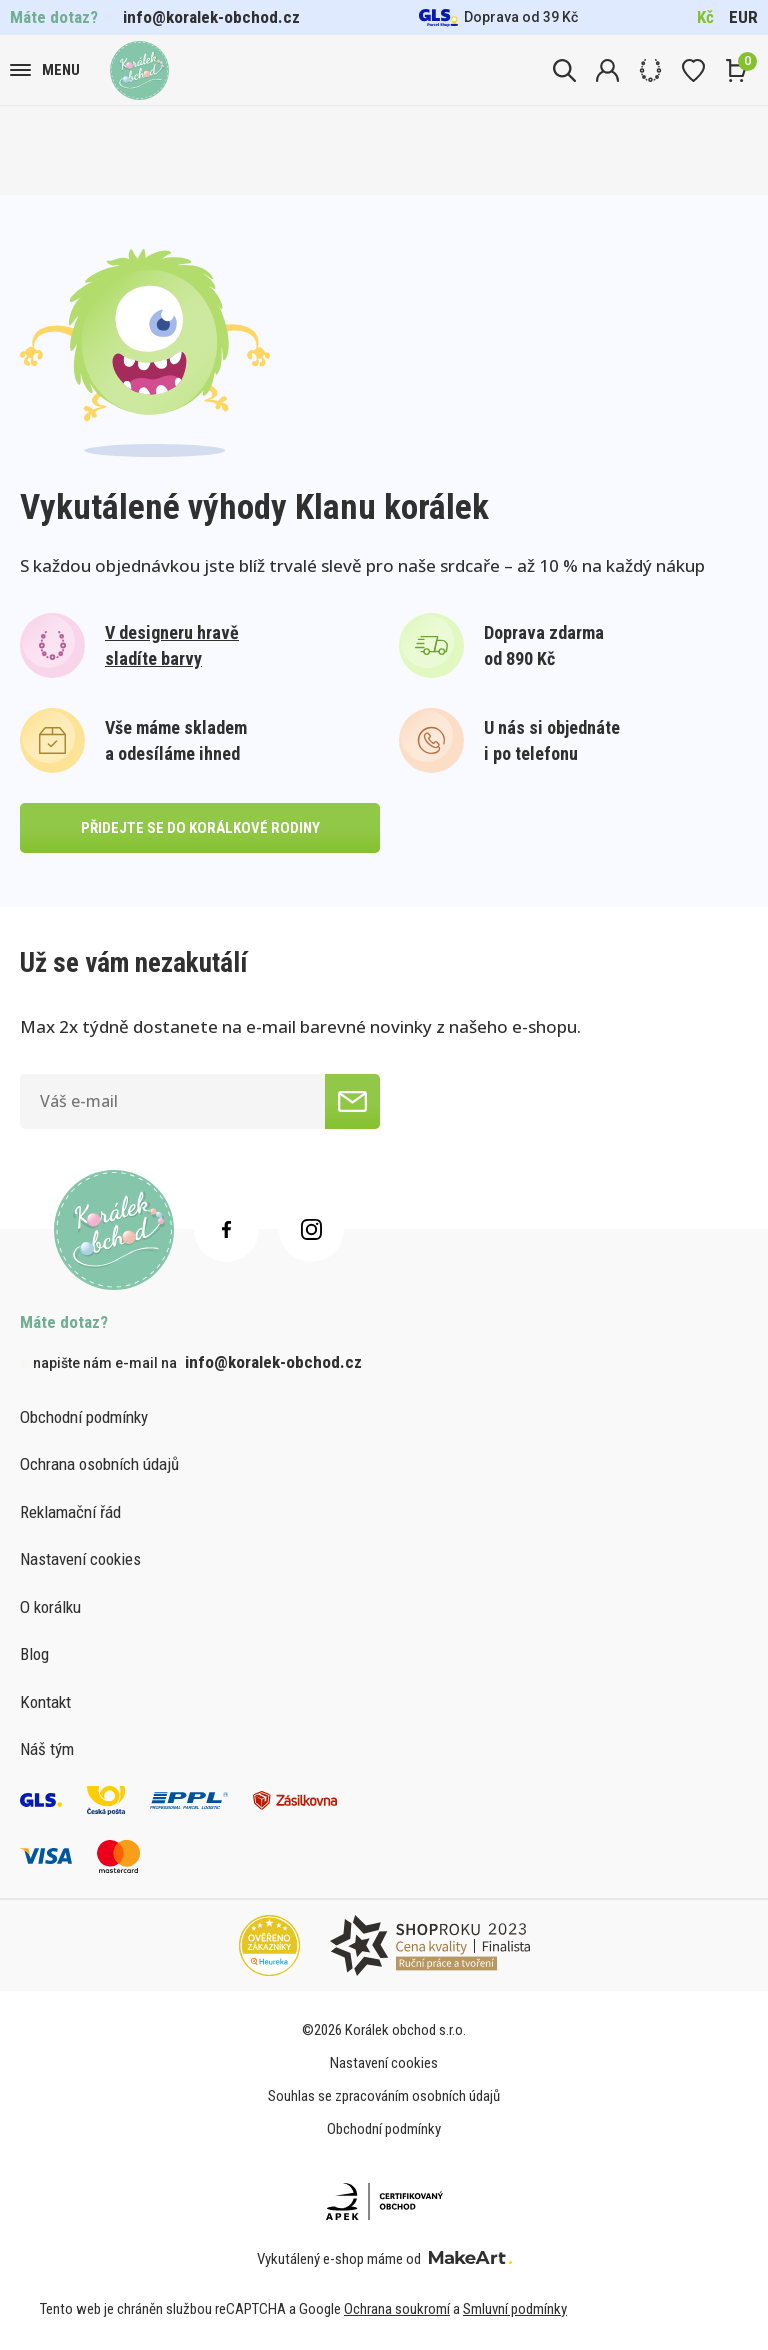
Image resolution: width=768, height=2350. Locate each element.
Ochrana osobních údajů (99, 1464)
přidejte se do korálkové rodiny (200, 828)
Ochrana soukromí (397, 2309)
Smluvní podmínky (515, 2309)
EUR (743, 17)
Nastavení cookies (80, 1559)
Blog (34, 1654)
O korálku (50, 1607)
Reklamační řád (70, 1512)
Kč (705, 17)
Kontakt (45, 1702)
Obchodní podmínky (84, 1417)
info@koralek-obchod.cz (211, 17)
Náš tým (47, 1749)
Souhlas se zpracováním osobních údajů (384, 2096)
